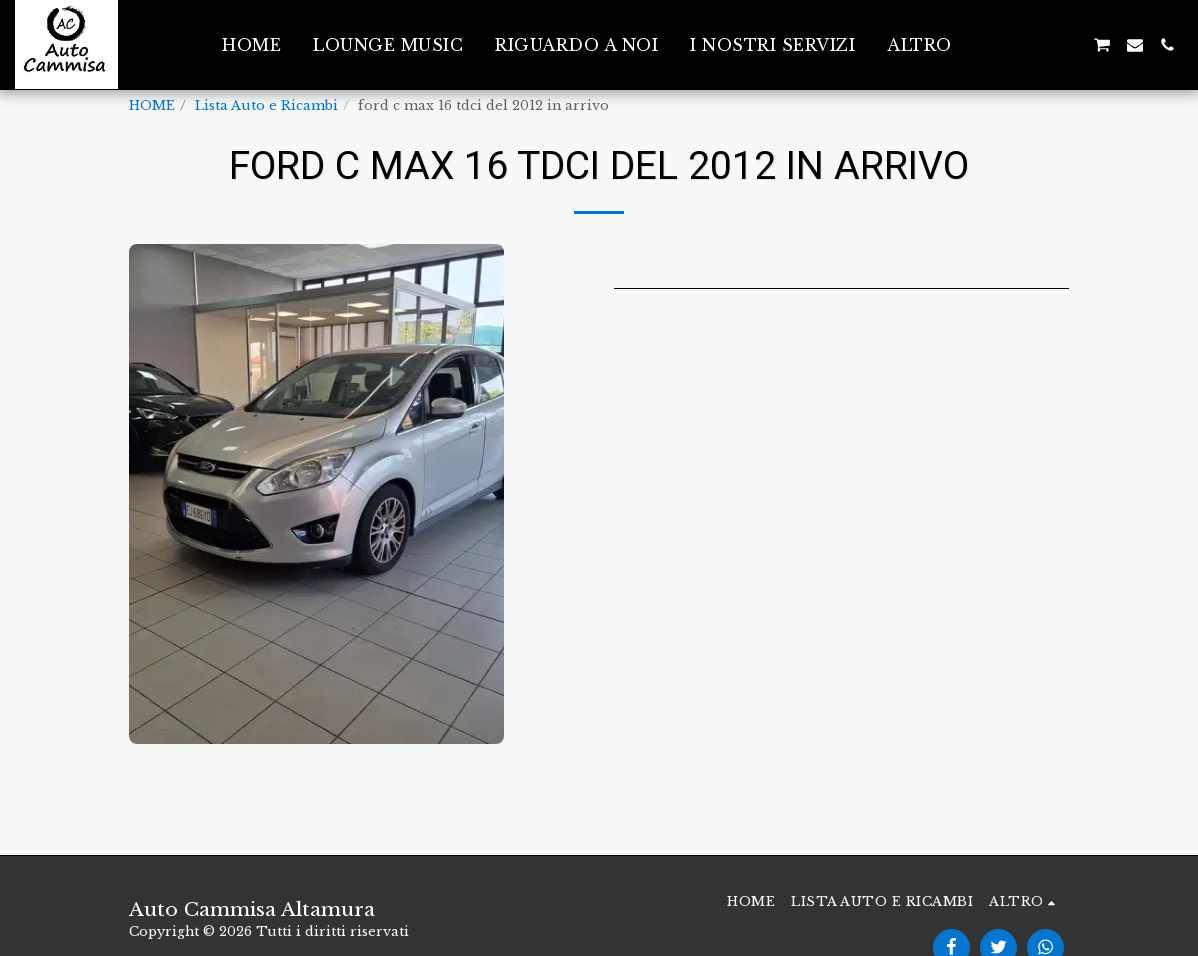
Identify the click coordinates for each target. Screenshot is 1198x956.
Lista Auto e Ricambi (266, 105)
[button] (1005, 45)
